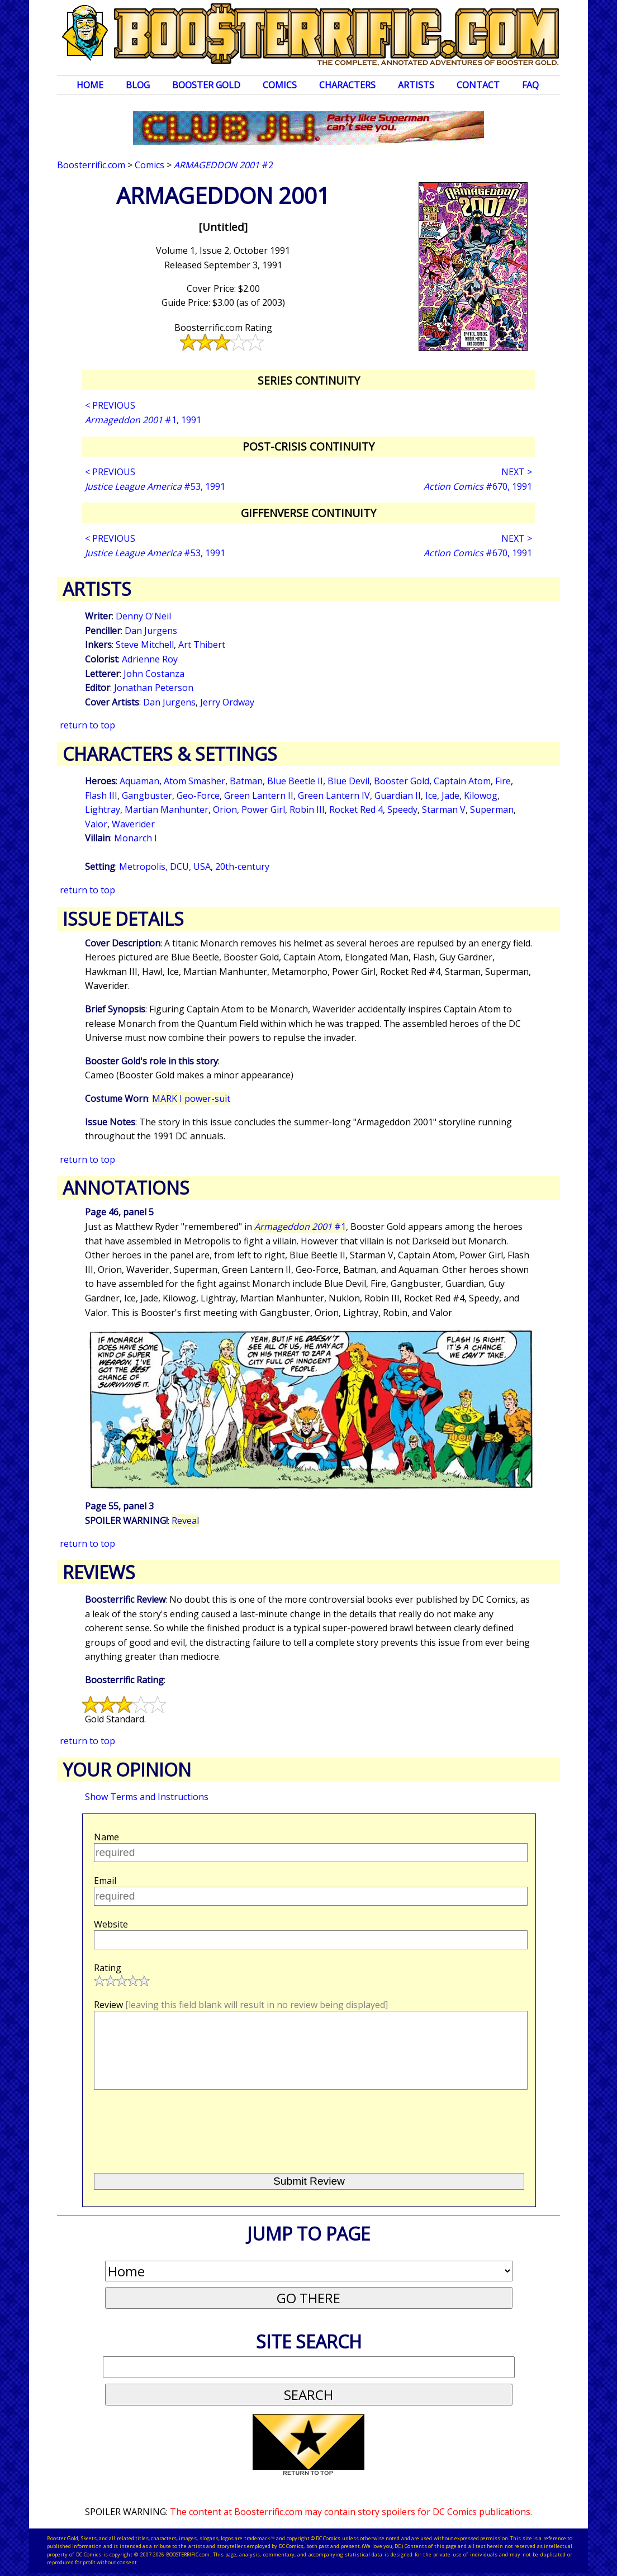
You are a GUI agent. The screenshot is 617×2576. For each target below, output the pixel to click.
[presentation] (179, 2126)
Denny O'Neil (143, 616)
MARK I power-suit (191, 1098)
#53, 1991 (155, 486)
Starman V (444, 809)
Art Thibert (201, 644)
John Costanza (154, 673)
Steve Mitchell (145, 644)
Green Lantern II (258, 795)
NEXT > (516, 472)
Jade (450, 795)
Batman (246, 781)
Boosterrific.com (91, 165)
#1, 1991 (143, 420)
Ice (431, 795)
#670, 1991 (478, 486)
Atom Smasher (194, 781)
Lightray (102, 809)
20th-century (242, 866)
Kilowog (480, 795)
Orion (225, 809)
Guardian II (397, 795)
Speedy (402, 809)
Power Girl (263, 809)
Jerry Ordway (227, 702)
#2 (223, 165)
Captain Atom (462, 781)
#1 (300, 1226)
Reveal (185, 1520)
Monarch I (135, 838)
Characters (347, 85)
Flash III (101, 795)
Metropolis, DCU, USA (165, 866)
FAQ (530, 85)
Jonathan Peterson (153, 687)
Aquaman (139, 781)
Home (90, 85)
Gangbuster (147, 795)
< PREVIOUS (110, 405)
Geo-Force (198, 795)
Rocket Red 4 (356, 809)
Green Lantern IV (334, 795)
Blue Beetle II (295, 781)
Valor (96, 824)
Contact (478, 85)
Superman (492, 809)
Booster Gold (206, 85)
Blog (138, 85)
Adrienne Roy (150, 659)
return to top (87, 725)
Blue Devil (348, 781)
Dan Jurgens (151, 630)
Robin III (307, 809)
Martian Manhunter (166, 809)
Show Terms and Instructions (146, 1797)
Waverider (133, 824)
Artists (416, 85)
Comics (280, 85)
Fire (503, 781)
